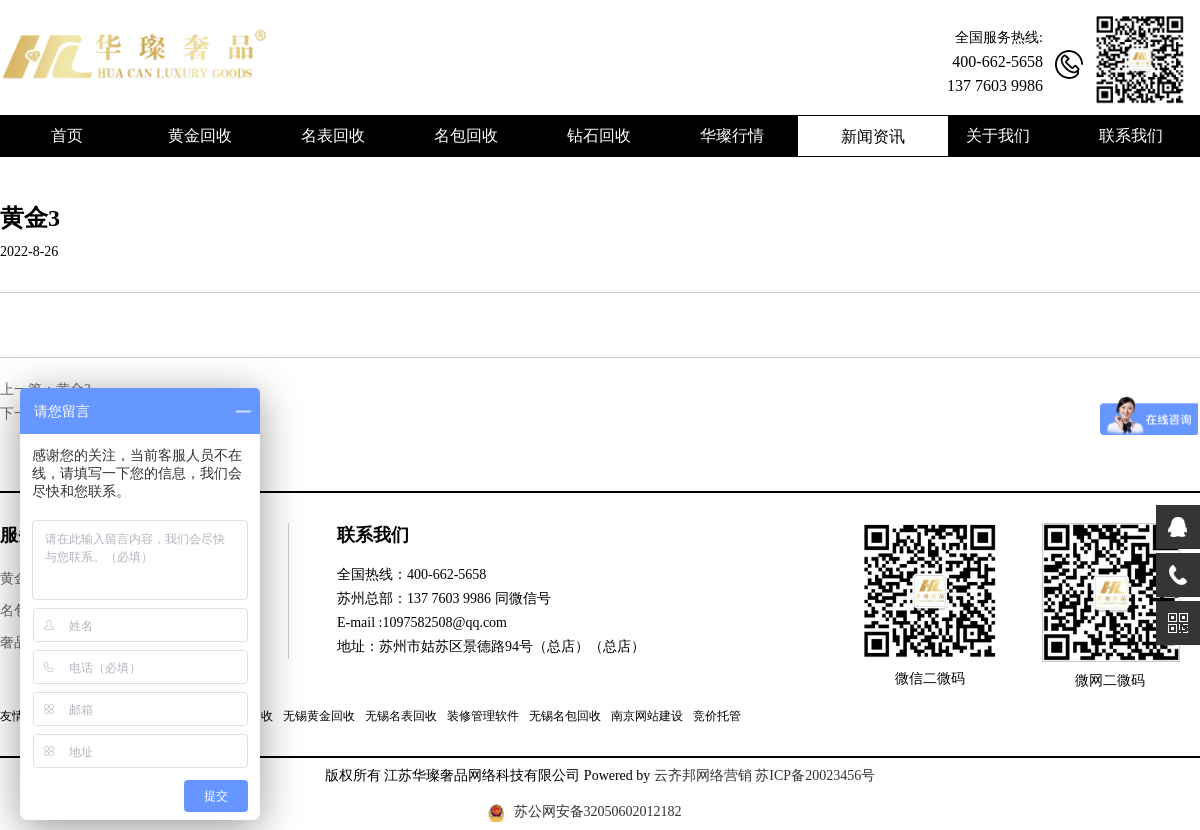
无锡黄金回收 (319, 716)
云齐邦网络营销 (703, 775)
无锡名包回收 (565, 716)
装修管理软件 (483, 716)
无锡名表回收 (401, 716)
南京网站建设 (647, 716)
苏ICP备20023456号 (815, 775)
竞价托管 (717, 716)
